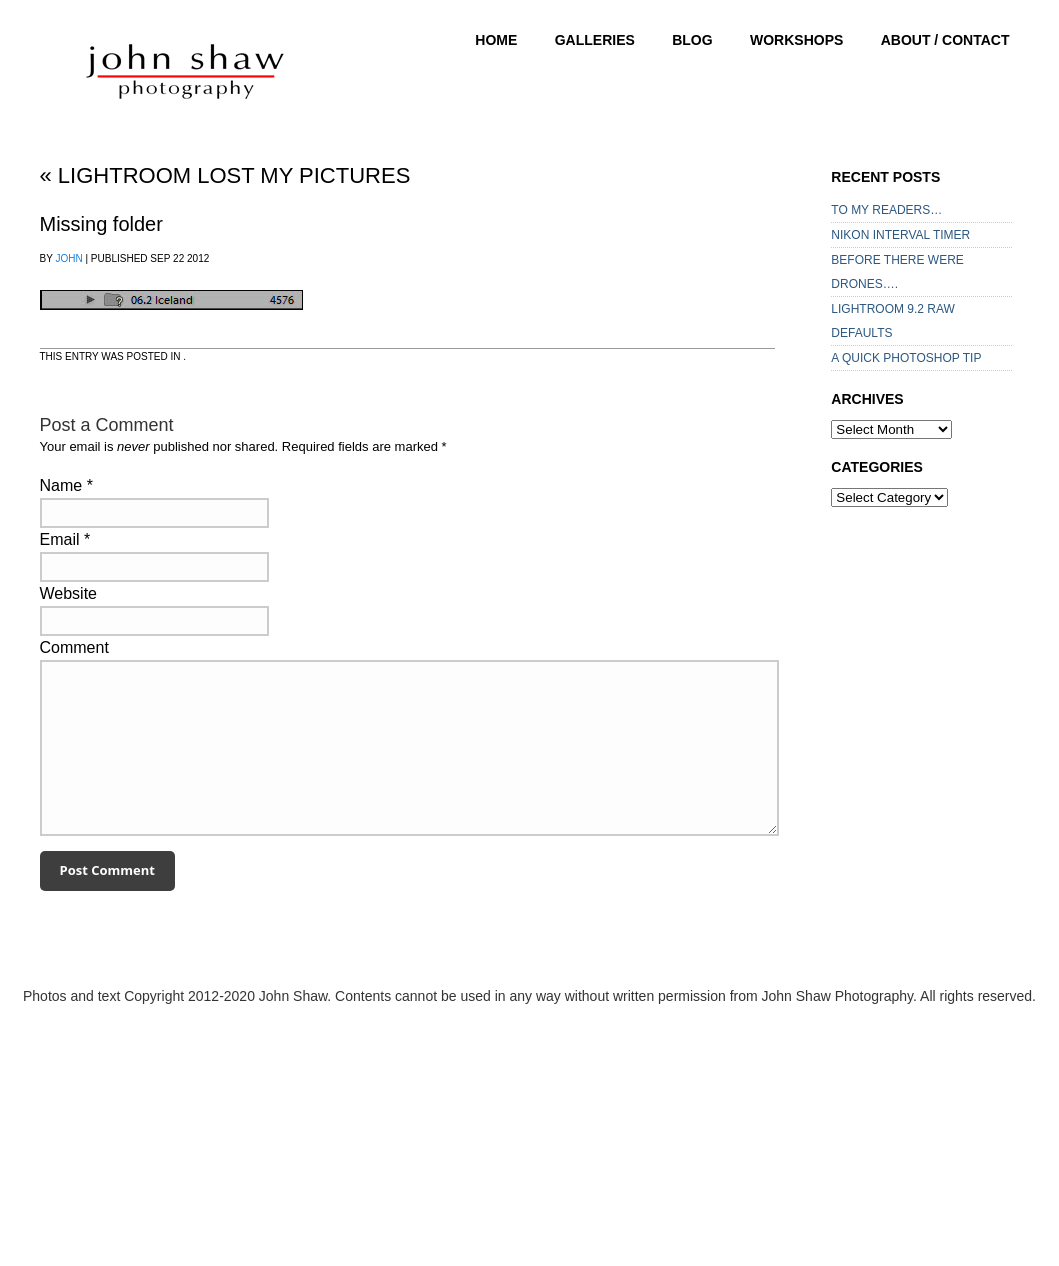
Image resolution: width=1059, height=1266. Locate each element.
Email (60, 539)
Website (69, 593)
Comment (74, 647)
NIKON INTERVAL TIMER (900, 235)
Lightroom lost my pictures (225, 175)
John (68, 258)
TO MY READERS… (886, 210)
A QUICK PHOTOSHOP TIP (906, 358)
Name (61, 485)
